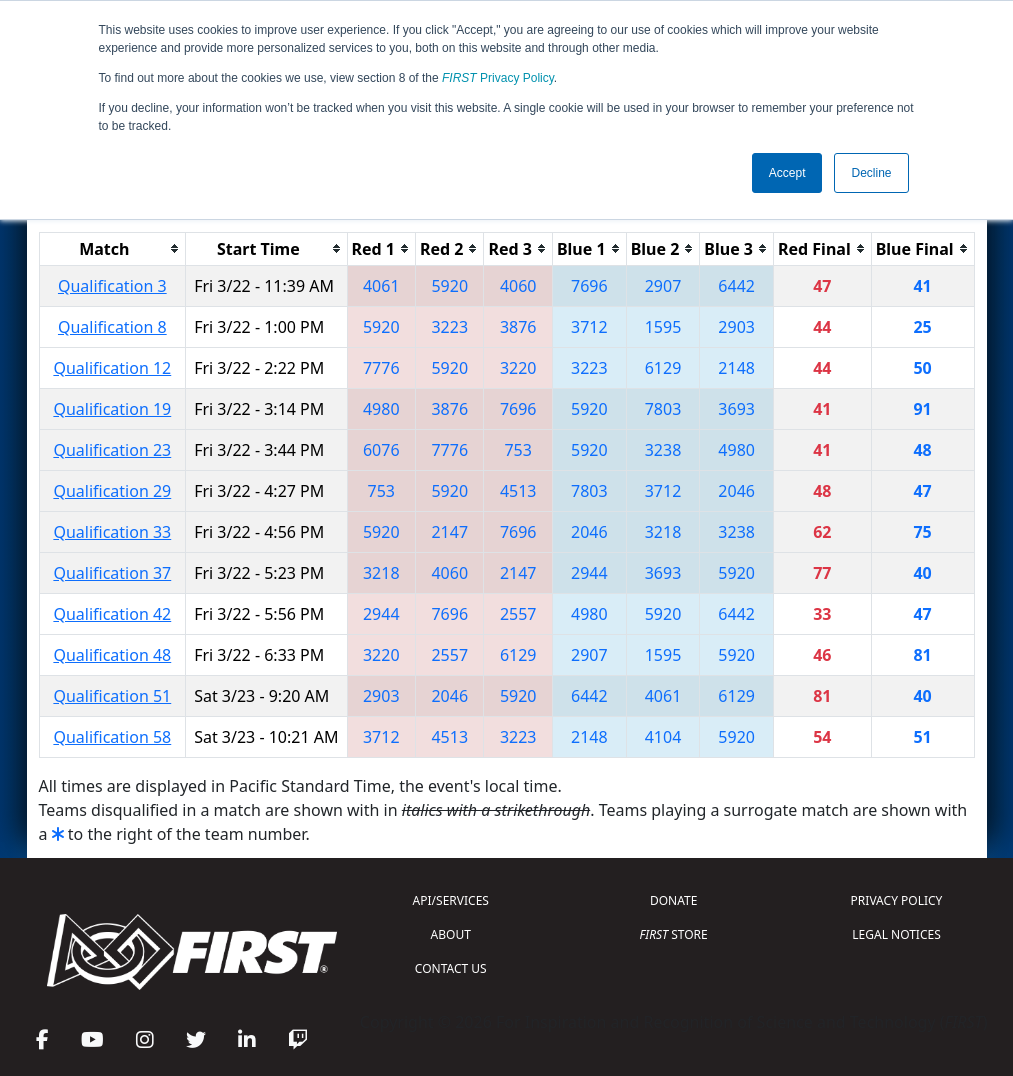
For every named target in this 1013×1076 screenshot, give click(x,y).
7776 (381, 368)
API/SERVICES (451, 900)
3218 (663, 532)
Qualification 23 (112, 450)
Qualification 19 (112, 409)
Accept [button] (787, 173)
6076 (381, 450)
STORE (674, 934)
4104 (663, 737)
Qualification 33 (112, 532)
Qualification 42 (112, 614)
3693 (736, 409)
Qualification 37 (112, 573)
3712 (589, 327)
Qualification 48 (112, 655)
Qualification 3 (112, 286)
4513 (518, 491)
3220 (518, 368)
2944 (589, 573)
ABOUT (451, 934)
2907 (663, 286)
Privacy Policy (498, 78)
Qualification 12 (112, 368)
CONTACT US (451, 968)
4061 (381, 286)
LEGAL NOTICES (896, 934)
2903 (736, 327)
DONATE (673, 900)
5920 (449, 286)
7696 (589, 286)
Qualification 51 (112, 696)
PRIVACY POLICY (897, 900)
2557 (518, 614)
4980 (381, 409)
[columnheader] (112, 248)
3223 (449, 327)
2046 (736, 491)
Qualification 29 (112, 491)
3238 (663, 450)
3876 (518, 327)
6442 (736, 286)
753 (517, 450)
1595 (663, 327)
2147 (449, 532)
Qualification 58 (112, 737)
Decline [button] (871, 173)
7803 (663, 409)
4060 (518, 286)
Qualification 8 (112, 327)
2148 (736, 368)
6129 (663, 368)
